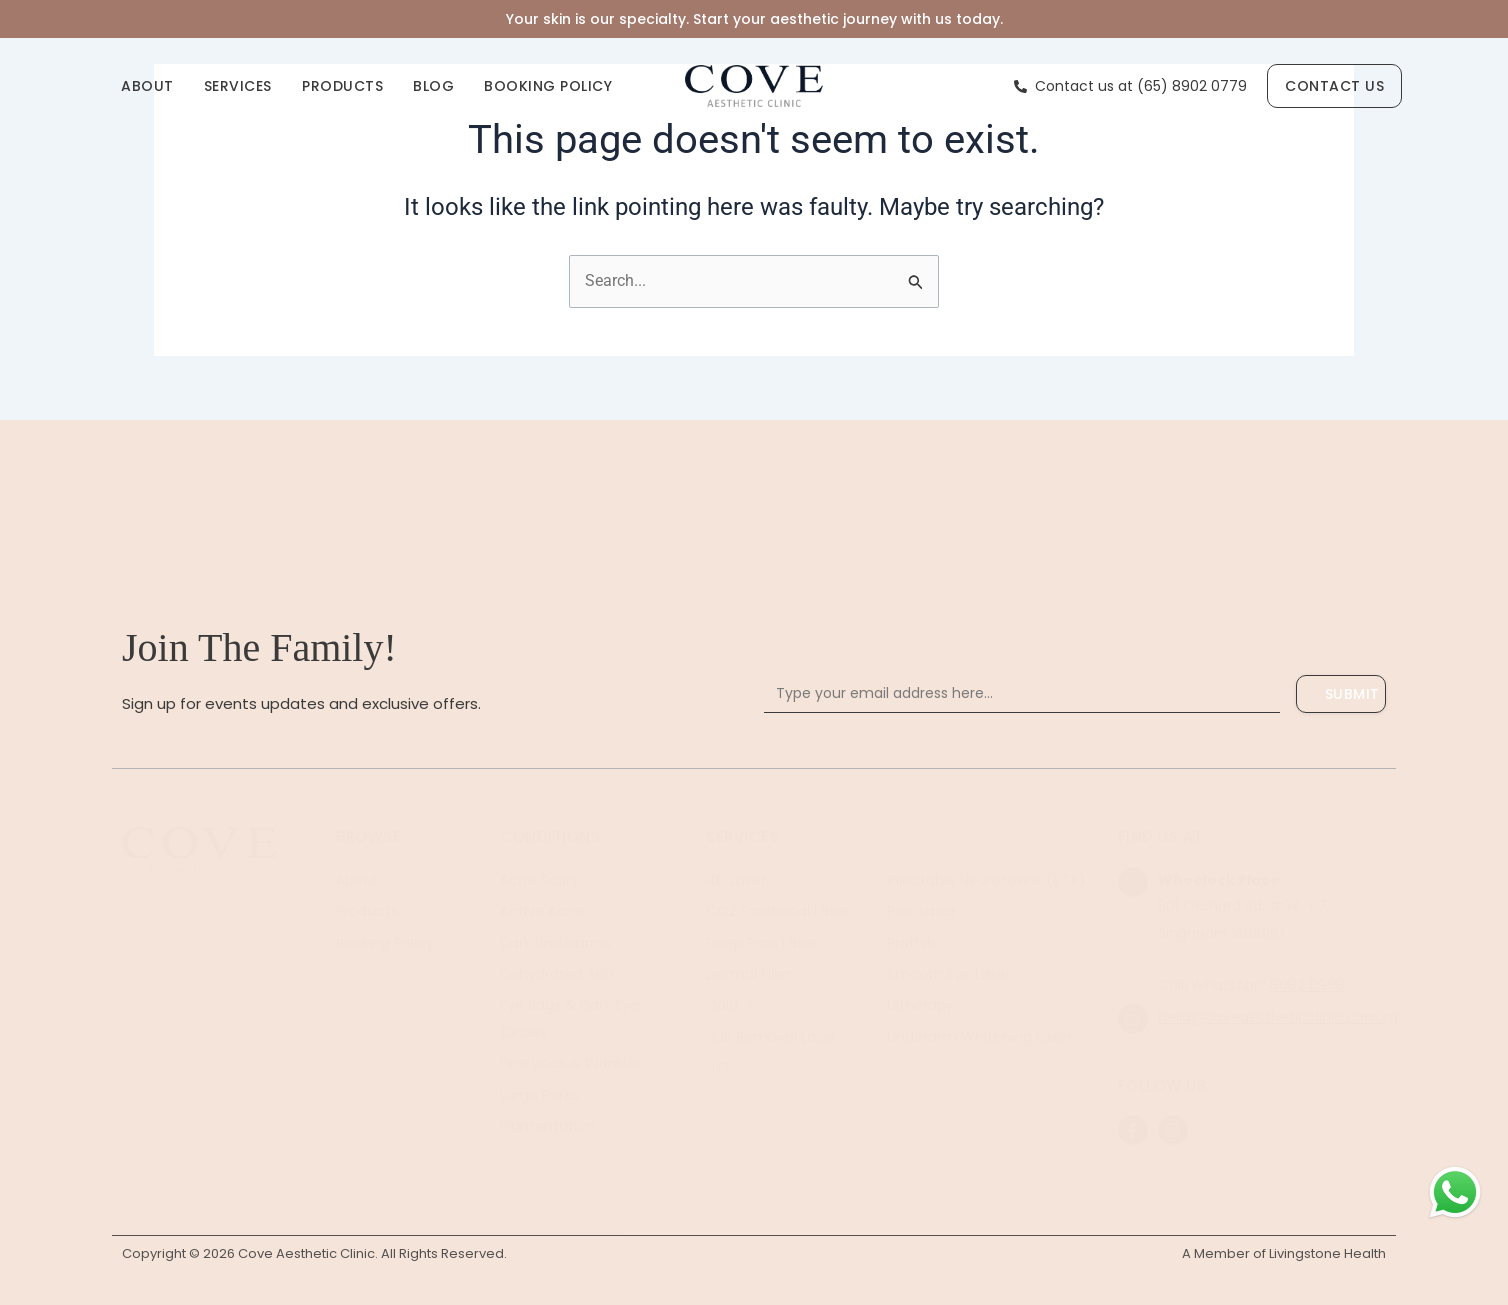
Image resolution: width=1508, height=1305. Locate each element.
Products (342, 86)
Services (238, 86)
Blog (433, 86)
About (147, 86)
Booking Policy (548, 86)
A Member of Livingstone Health (1284, 1253)
